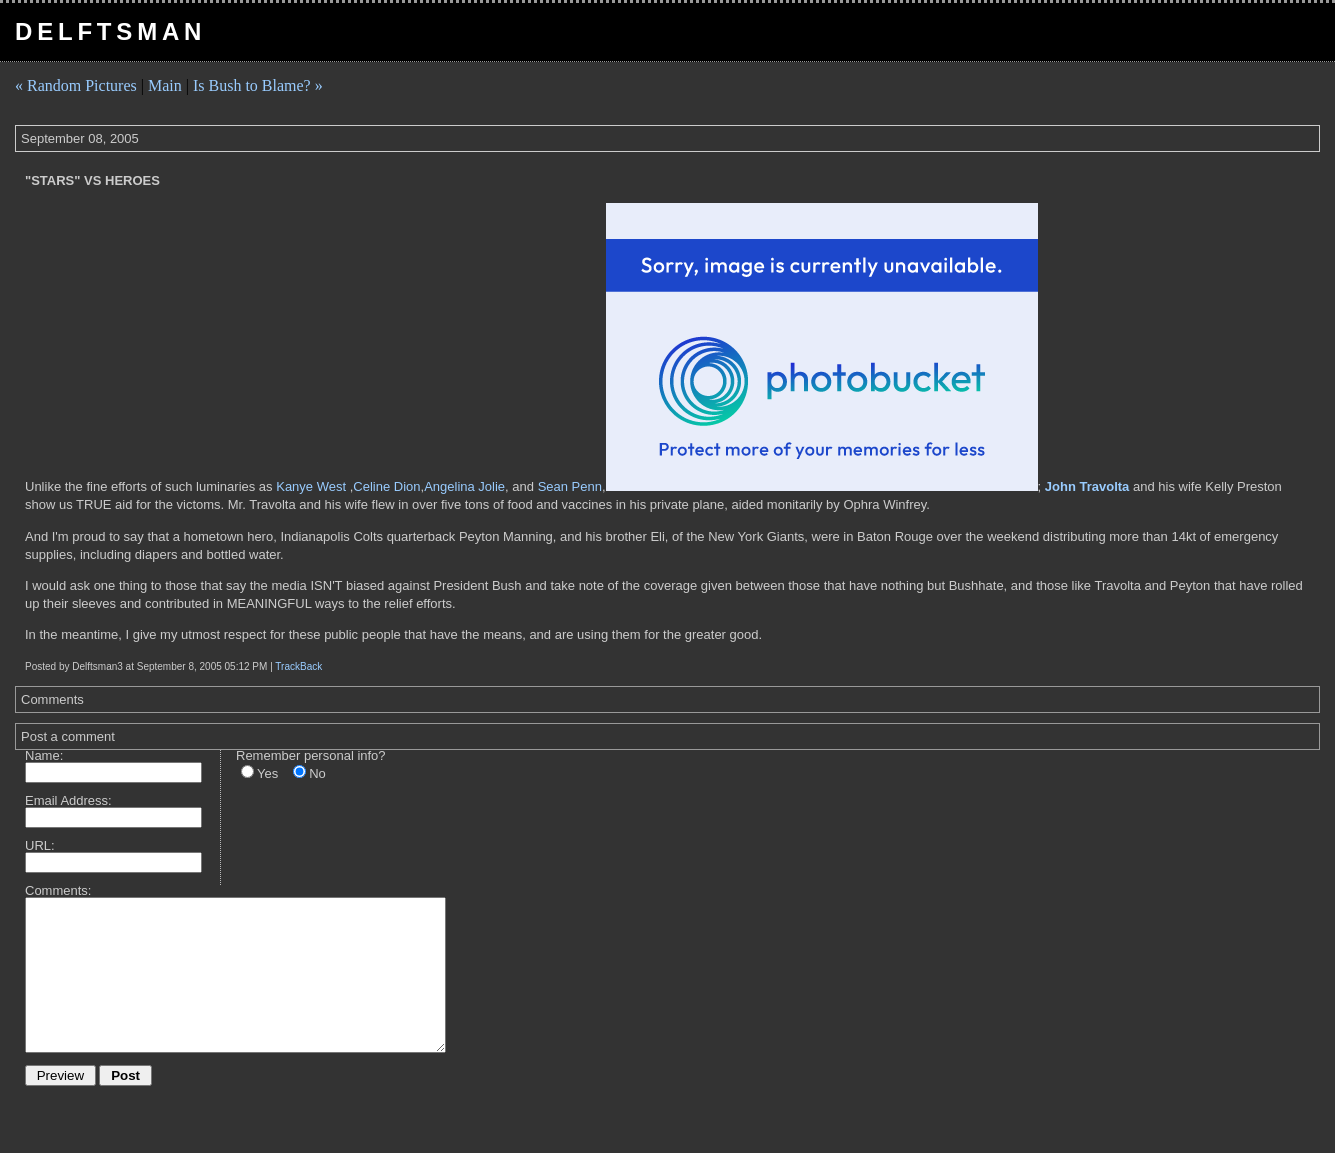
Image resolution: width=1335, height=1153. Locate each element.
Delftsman (110, 31)
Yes (267, 773)
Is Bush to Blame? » (258, 85)
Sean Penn (570, 486)
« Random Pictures (76, 85)
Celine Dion (386, 486)
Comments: (58, 890)
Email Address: (68, 800)
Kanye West (312, 486)
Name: (44, 755)
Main (165, 85)
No (317, 773)
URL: (40, 845)
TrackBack (298, 666)
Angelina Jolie (464, 486)
